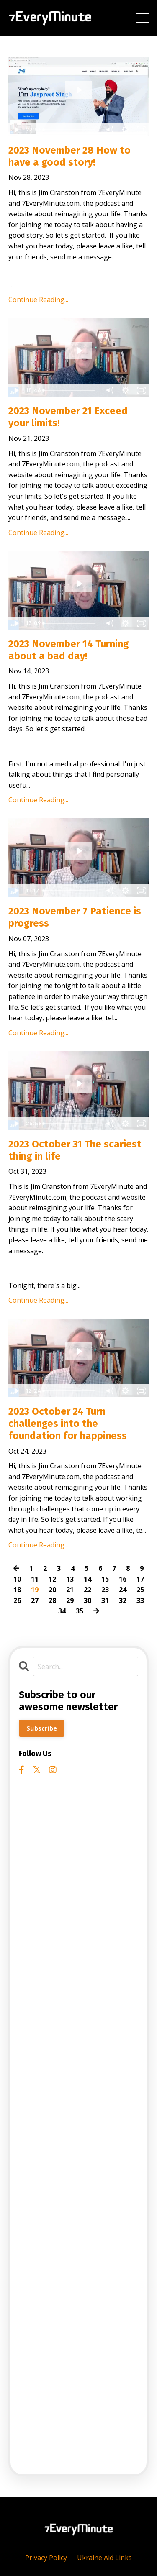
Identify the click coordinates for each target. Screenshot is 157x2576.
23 (105, 1589)
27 (35, 1600)
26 (17, 1600)
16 (122, 1579)
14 (87, 1579)
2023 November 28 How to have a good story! (69, 156)
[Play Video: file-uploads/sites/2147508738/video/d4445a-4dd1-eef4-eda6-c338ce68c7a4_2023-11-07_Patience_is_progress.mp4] (79, 851)
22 (87, 1589)
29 (70, 1600)
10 (17, 1579)
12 (52, 1579)
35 (79, 1611)
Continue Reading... (38, 299)
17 (140, 1579)
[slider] (70, 129)
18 (17, 1589)
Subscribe (41, 1728)
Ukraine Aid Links (104, 2557)
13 (70, 1579)
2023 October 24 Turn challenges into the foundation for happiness (67, 1424)
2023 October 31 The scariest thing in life (75, 1150)
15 (105, 1579)
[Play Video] (16, 129)
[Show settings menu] (125, 129)
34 (62, 1611)
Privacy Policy (46, 2557)
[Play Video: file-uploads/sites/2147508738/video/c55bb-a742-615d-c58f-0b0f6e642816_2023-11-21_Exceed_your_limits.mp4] (79, 350)
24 (122, 1589)
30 (87, 1600)
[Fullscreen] (141, 129)
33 (140, 1600)
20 (52, 1589)
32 (122, 1600)
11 (35, 1579)
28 (52, 1600)
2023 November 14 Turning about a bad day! (68, 650)
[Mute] (109, 129)
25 (140, 1589)
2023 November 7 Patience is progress (74, 917)
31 (105, 1600)
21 (70, 1589)
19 (35, 1589)
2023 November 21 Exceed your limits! (68, 417)
